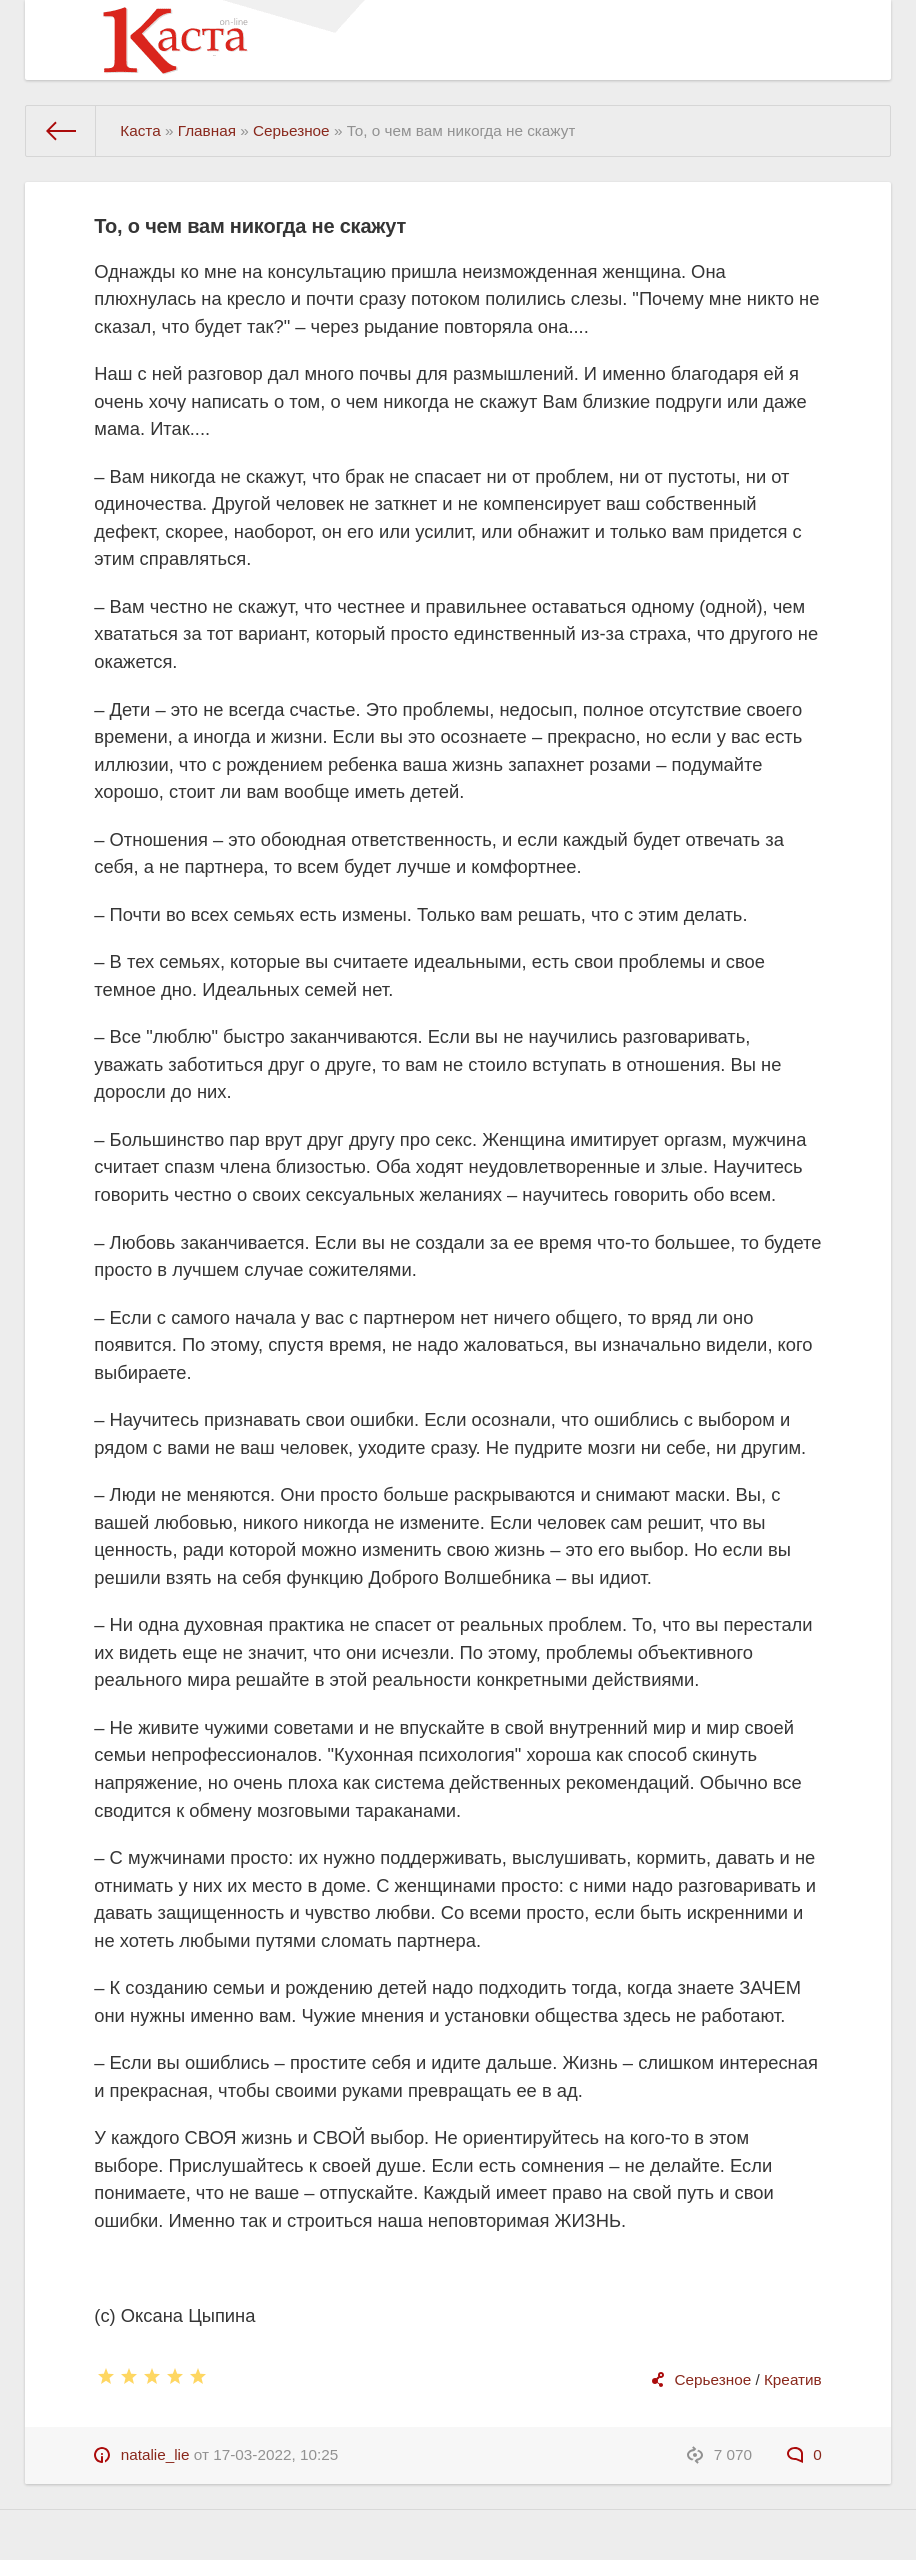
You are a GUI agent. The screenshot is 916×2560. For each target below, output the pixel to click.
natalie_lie (155, 2454)
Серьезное (713, 2379)
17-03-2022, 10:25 (275, 2454)
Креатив (793, 2379)
